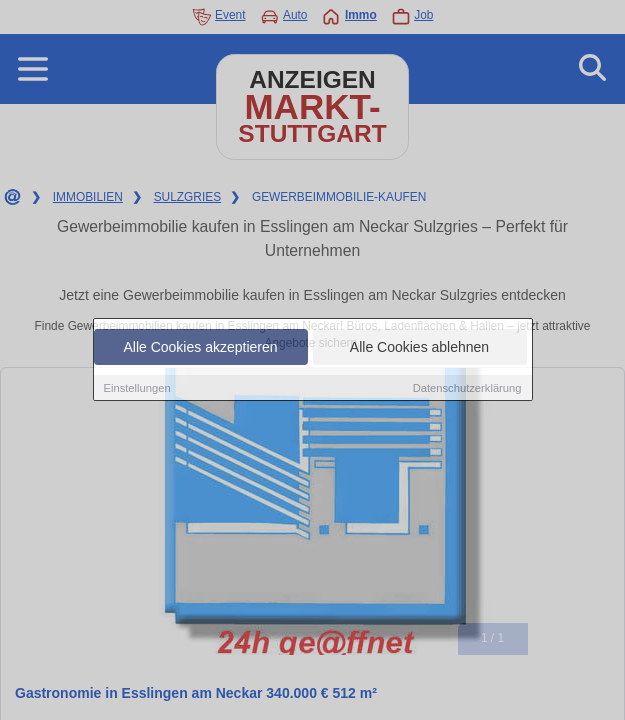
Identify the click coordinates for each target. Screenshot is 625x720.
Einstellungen (137, 388)
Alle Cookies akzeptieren (200, 347)
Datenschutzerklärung (467, 388)
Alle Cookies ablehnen (419, 347)
